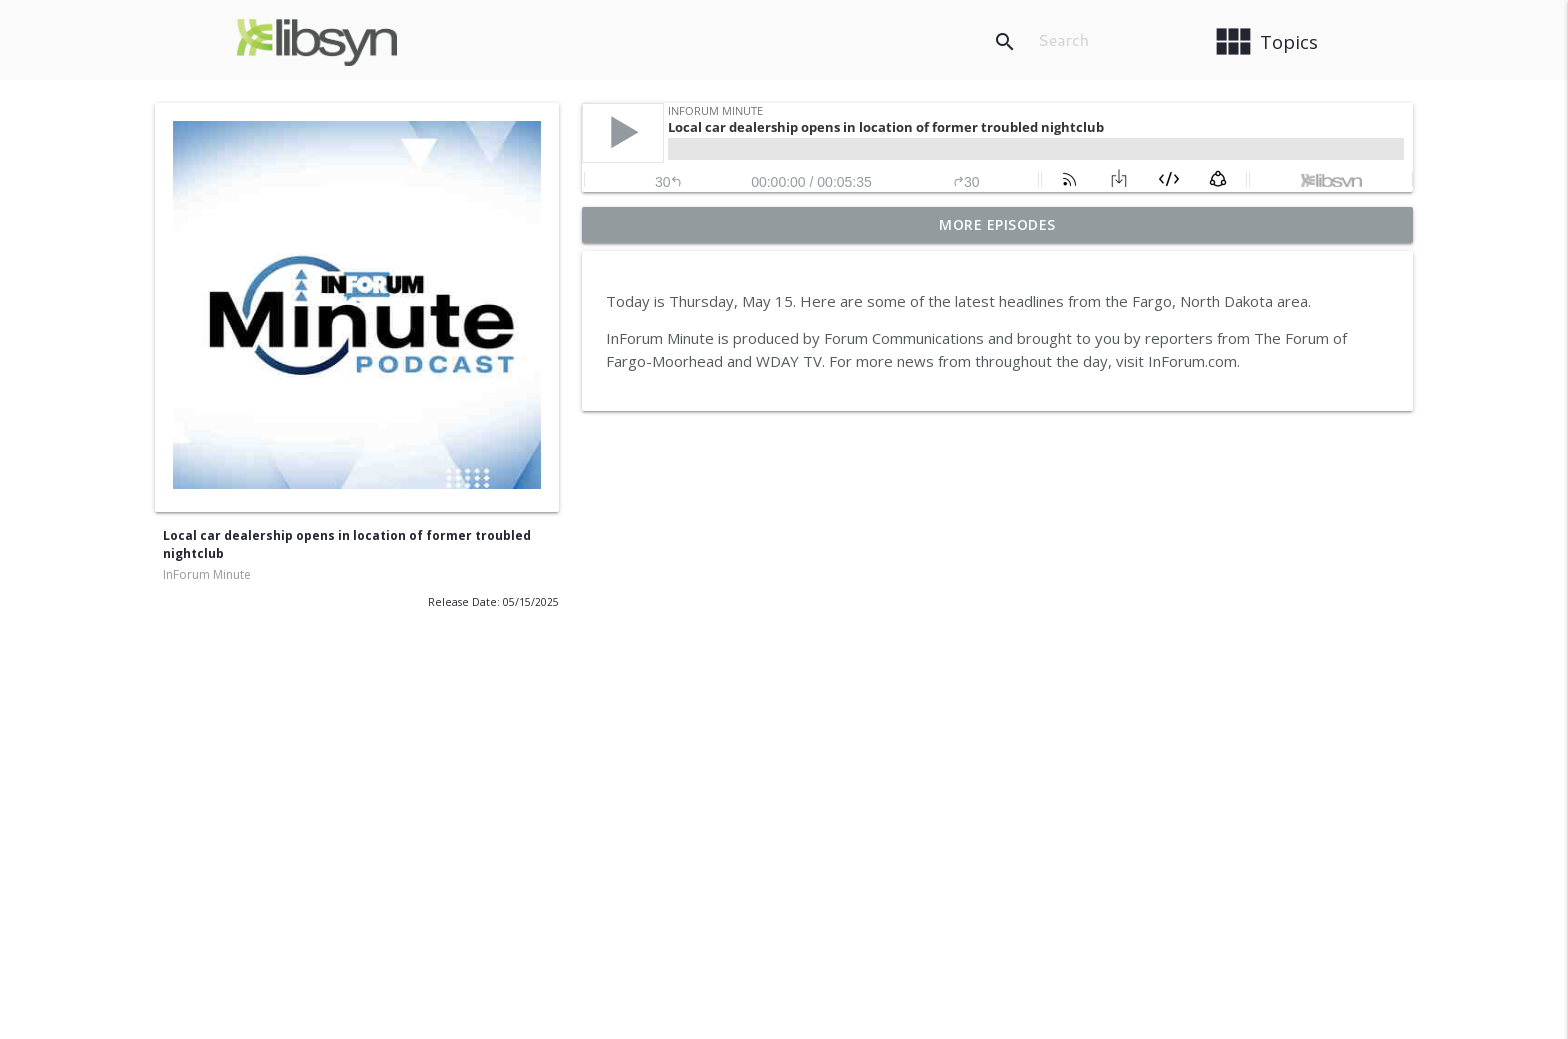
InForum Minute (207, 574)
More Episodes (997, 224)
